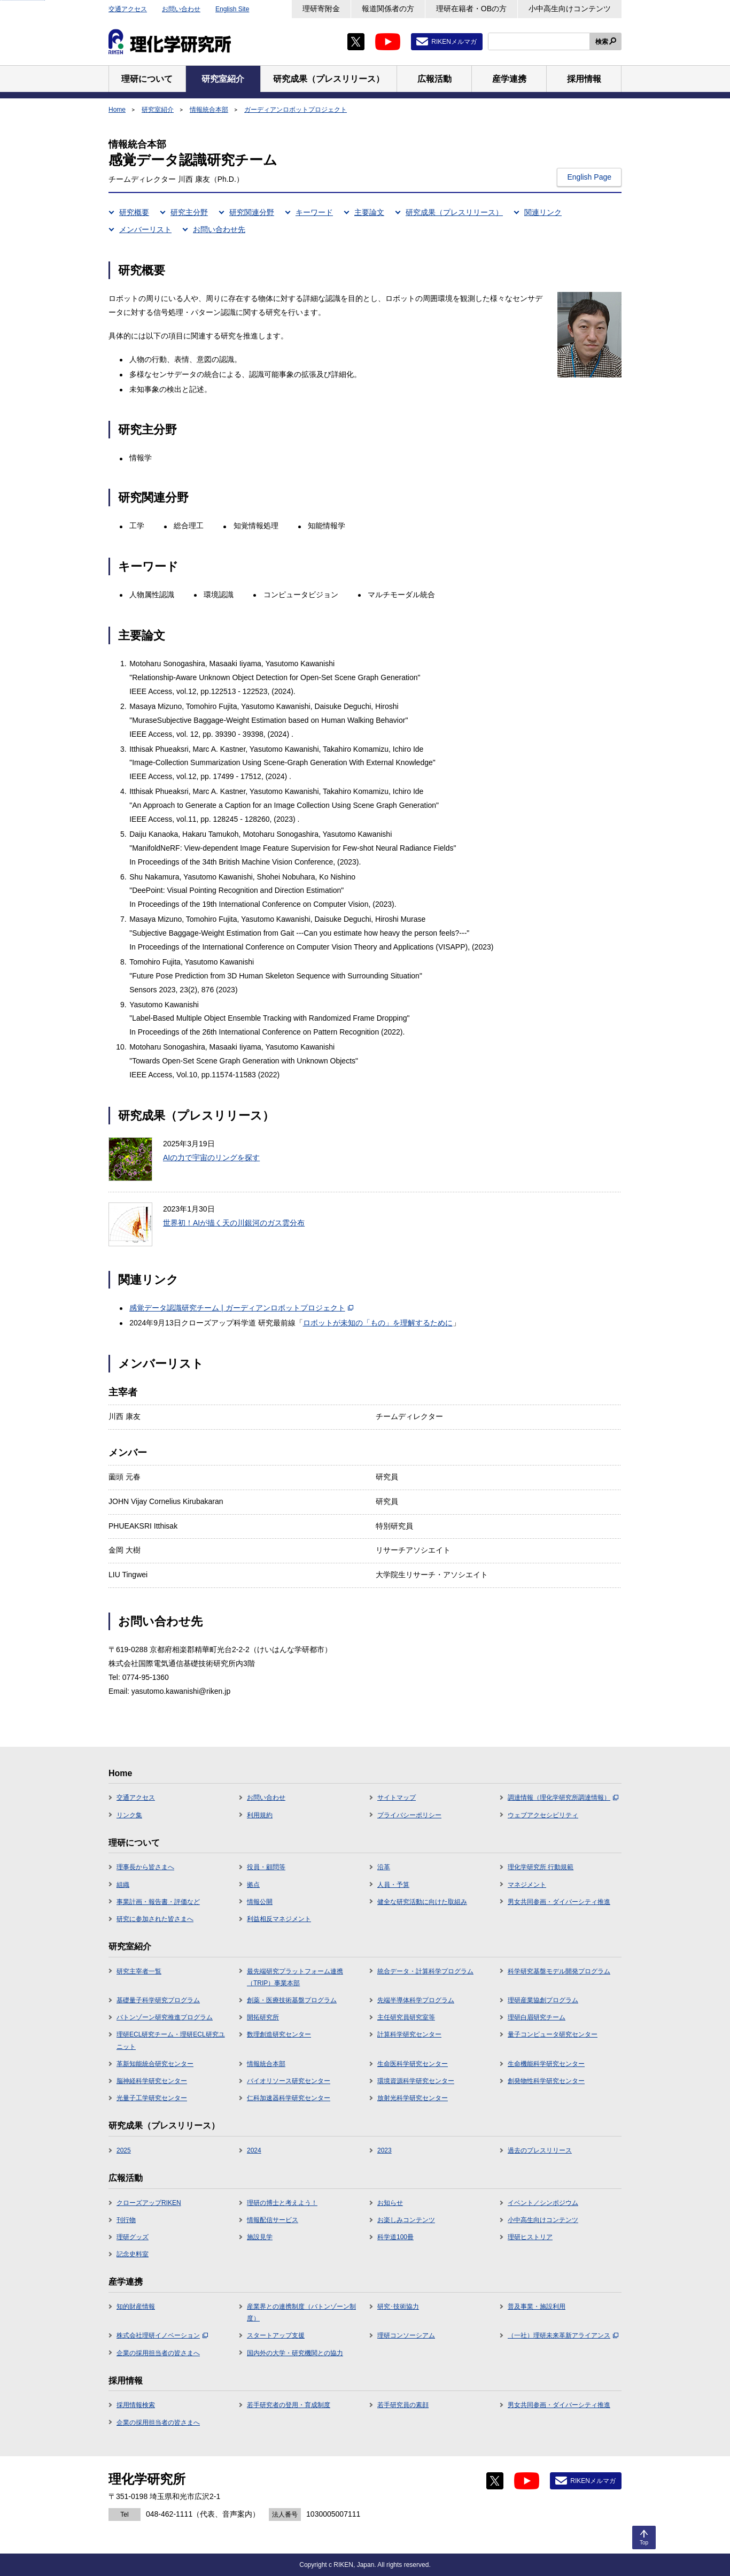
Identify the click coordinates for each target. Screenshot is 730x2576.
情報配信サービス (272, 2220)
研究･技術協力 (398, 2306)
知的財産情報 (136, 2306)
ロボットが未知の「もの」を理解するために (378, 1322)
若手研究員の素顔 (403, 2405)
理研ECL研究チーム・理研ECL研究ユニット (171, 2040)
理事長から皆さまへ (145, 1867)
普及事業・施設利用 (536, 2306)
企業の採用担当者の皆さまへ (158, 2353)
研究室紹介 (158, 109)
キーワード (314, 212)
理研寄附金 (321, 8)
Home (117, 109)
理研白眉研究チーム (536, 2017)
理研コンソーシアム (406, 2335)
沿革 (383, 1867)
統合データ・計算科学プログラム (425, 1971)
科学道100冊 (395, 2237)
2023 (384, 2150)
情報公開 (260, 1902)
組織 (123, 1884)
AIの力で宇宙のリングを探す (211, 1157)
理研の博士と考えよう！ (282, 2203)
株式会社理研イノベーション (162, 2335)
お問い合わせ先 (219, 229)
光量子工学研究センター (152, 2098)
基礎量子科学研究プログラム (158, 2000)
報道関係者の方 (388, 8)
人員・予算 (393, 1884)
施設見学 (260, 2237)
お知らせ (390, 2203)
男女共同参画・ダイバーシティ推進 (559, 1902)
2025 (124, 2150)
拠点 (253, 1884)
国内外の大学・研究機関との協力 (295, 2353)
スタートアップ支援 (276, 2335)
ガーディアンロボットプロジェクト (295, 109)
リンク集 (129, 1815)
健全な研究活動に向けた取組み (422, 1902)
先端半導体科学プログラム (415, 2000)
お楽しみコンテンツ (406, 2220)
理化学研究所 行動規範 (540, 1867)
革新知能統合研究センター (155, 2064)
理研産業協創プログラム (543, 2000)
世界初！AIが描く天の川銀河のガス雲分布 (234, 1222)
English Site (232, 9)
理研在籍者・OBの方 (471, 8)
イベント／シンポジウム (543, 2203)
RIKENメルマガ (454, 41)
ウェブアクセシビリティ (543, 1815)
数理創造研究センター (279, 2034)
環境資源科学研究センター (415, 2081)
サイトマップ (396, 1797)
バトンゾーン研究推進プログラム (165, 2017)
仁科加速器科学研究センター (288, 2098)
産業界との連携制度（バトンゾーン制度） (301, 2312)
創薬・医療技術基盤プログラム (292, 2000)
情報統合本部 (209, 109)
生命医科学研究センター (412, 2064)
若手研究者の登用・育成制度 (288, 2405)
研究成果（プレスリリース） (454, 212)
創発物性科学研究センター (546, 2081)
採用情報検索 (136, 2405)
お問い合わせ (181, 9)
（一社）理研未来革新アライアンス (563, 2335)
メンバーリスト (145, 229)
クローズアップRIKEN (149, 2203)
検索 (601, 41)
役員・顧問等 (266, 1867)
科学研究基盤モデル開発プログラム (559, 1971)
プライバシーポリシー (409, 1815)
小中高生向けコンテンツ (570, 8)
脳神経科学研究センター (152, 2081)
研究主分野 (189, 212)
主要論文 (369, 212)
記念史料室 (133, 2254)
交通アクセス (127, 9)
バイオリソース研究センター (288, 2081)
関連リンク (543, 212)
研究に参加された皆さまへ (155, 1919)
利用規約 (260, 1815)
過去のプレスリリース (540, 2150)
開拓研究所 (263, 2017)
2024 (254, 2150)
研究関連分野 (251, 212)
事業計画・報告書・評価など (158, 1902)
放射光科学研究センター (412, 2098)
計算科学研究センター (409, 2034)
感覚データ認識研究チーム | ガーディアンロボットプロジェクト (241, 1308)
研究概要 (134, 212)
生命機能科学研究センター (546, 2064)
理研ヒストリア (530, 2237)
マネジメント (527, 1884)
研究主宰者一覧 (139, 1971)
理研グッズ (133, 2237)
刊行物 (126, 2220)
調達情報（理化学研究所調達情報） (563, 1797)
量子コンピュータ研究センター (552, 2034)
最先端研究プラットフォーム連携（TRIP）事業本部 (295, 1977)
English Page (589, 177)
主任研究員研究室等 (406, 2017)
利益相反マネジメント (279, 1919)
